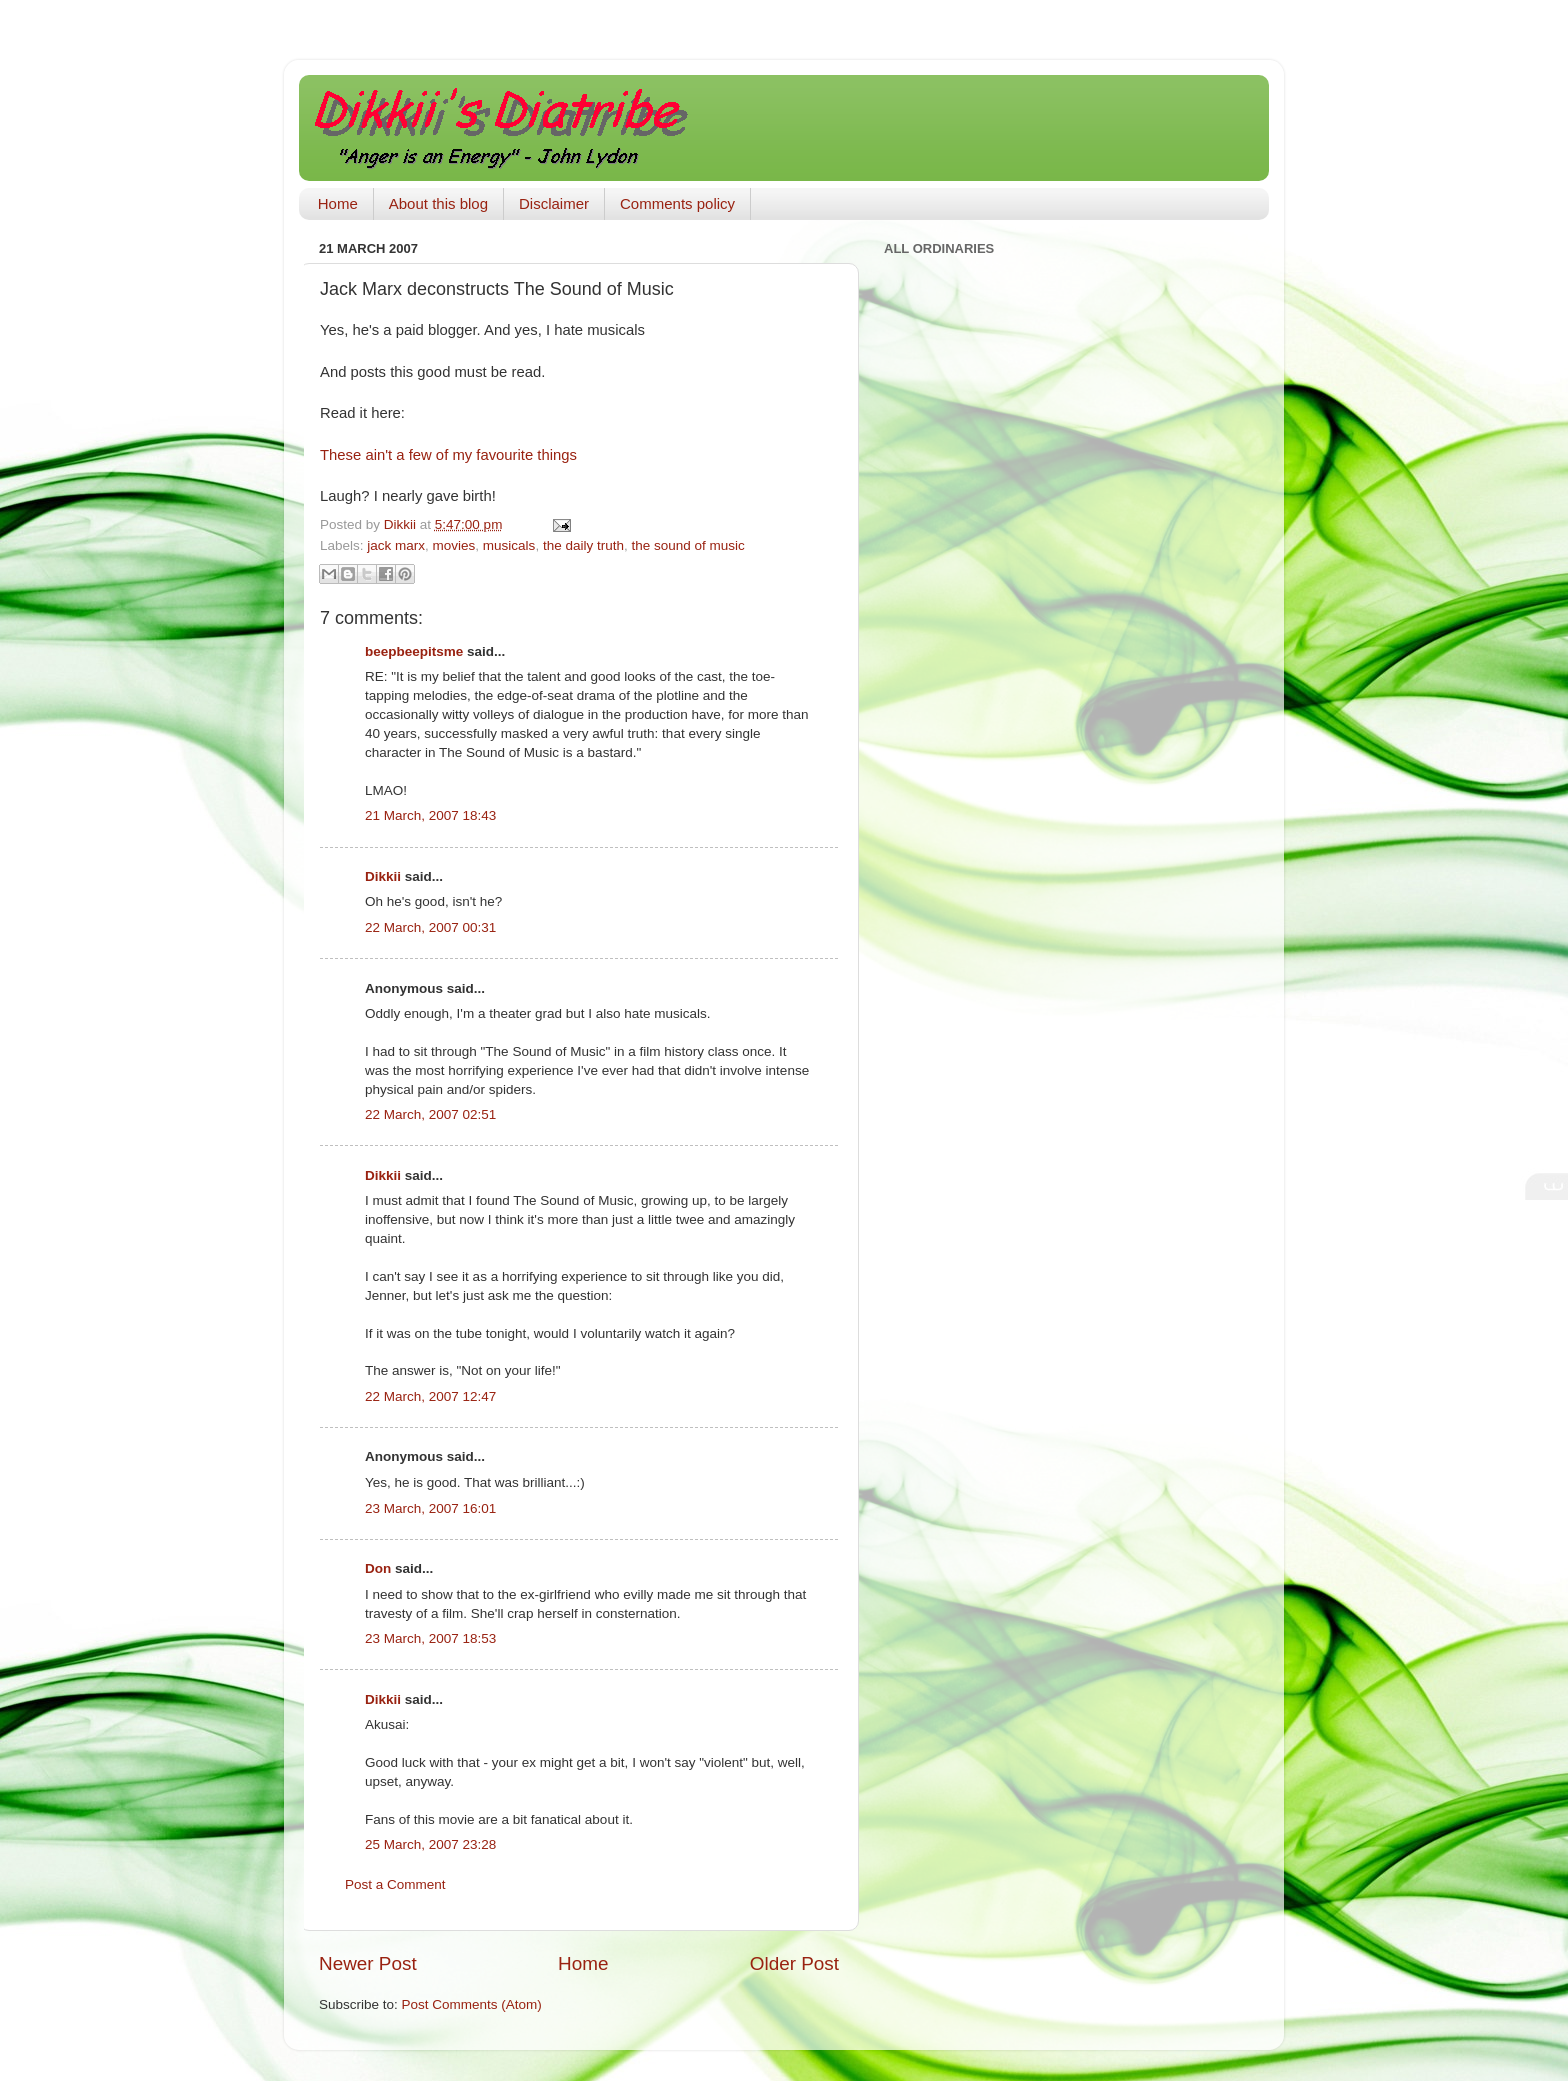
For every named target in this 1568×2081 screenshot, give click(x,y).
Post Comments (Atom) (472, 2004)
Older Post (794, 1963)
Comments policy (677, 203)
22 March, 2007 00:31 (430, 927)
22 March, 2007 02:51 (430, 1114)
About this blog (438, 203)
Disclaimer (554, 203)
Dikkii (383, 876)
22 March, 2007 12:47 (430, 1396)
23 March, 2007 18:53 (430, 1638)
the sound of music (687, 545)
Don (378, 1568)
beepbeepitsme (414, 651)
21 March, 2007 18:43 (430, 815)
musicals (509, 545)
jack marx (396, 545)
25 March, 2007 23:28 (430, 1844)
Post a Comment (395, 1884)
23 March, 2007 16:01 (430, 1508)
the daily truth (583, 545)
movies (454, 545)
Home (338, 203)
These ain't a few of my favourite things (448, 455)
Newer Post (368, 1963)
